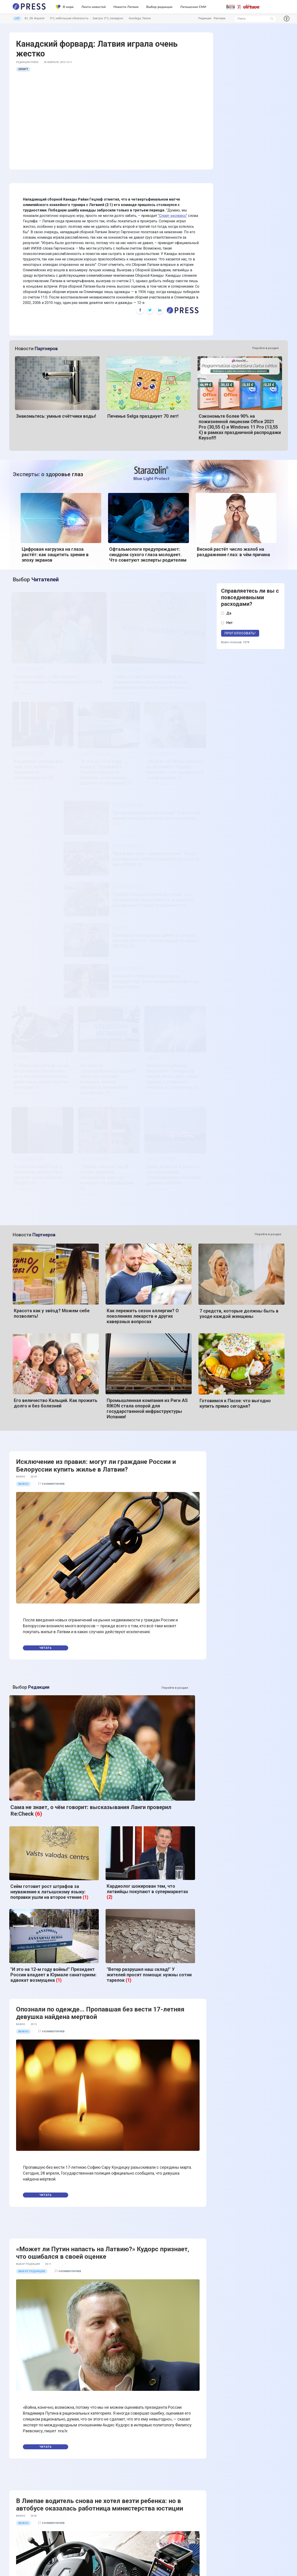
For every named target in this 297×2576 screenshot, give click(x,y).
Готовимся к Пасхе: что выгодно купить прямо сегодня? (235, 958)
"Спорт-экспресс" (172, 215)
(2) (109, 1303)
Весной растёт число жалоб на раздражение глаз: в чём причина (233, 459)
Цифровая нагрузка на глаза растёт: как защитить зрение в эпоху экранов (55, 462)
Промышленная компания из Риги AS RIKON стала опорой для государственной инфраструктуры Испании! (147, 963)
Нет (229, 530)
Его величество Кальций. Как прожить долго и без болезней (55, 958)
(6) (38, 1268)
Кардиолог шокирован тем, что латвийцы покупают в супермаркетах (147, 1295)
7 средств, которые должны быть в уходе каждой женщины (239, 923)
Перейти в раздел (265, 348)
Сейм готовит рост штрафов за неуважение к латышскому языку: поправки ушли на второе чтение (47, 1298)
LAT (17, 18)
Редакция (204, 18)
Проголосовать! (240, 540)
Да (228, 520)
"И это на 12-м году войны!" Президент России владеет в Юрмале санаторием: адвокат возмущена (53, 1332)
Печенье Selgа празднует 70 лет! (143, 368)
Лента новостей (93, 7)
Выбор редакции (159, 7)
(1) (85, 1303)
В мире (65, 7)
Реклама (219, 18)
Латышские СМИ (193, 7)
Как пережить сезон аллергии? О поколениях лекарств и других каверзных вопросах (143, 926)
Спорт (23, 69)
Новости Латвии (126, 7)
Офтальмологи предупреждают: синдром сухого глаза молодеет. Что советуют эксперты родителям (147, 462)
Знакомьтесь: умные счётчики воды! (56, 368)
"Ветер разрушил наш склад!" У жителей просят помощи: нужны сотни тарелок (149, 1332)
